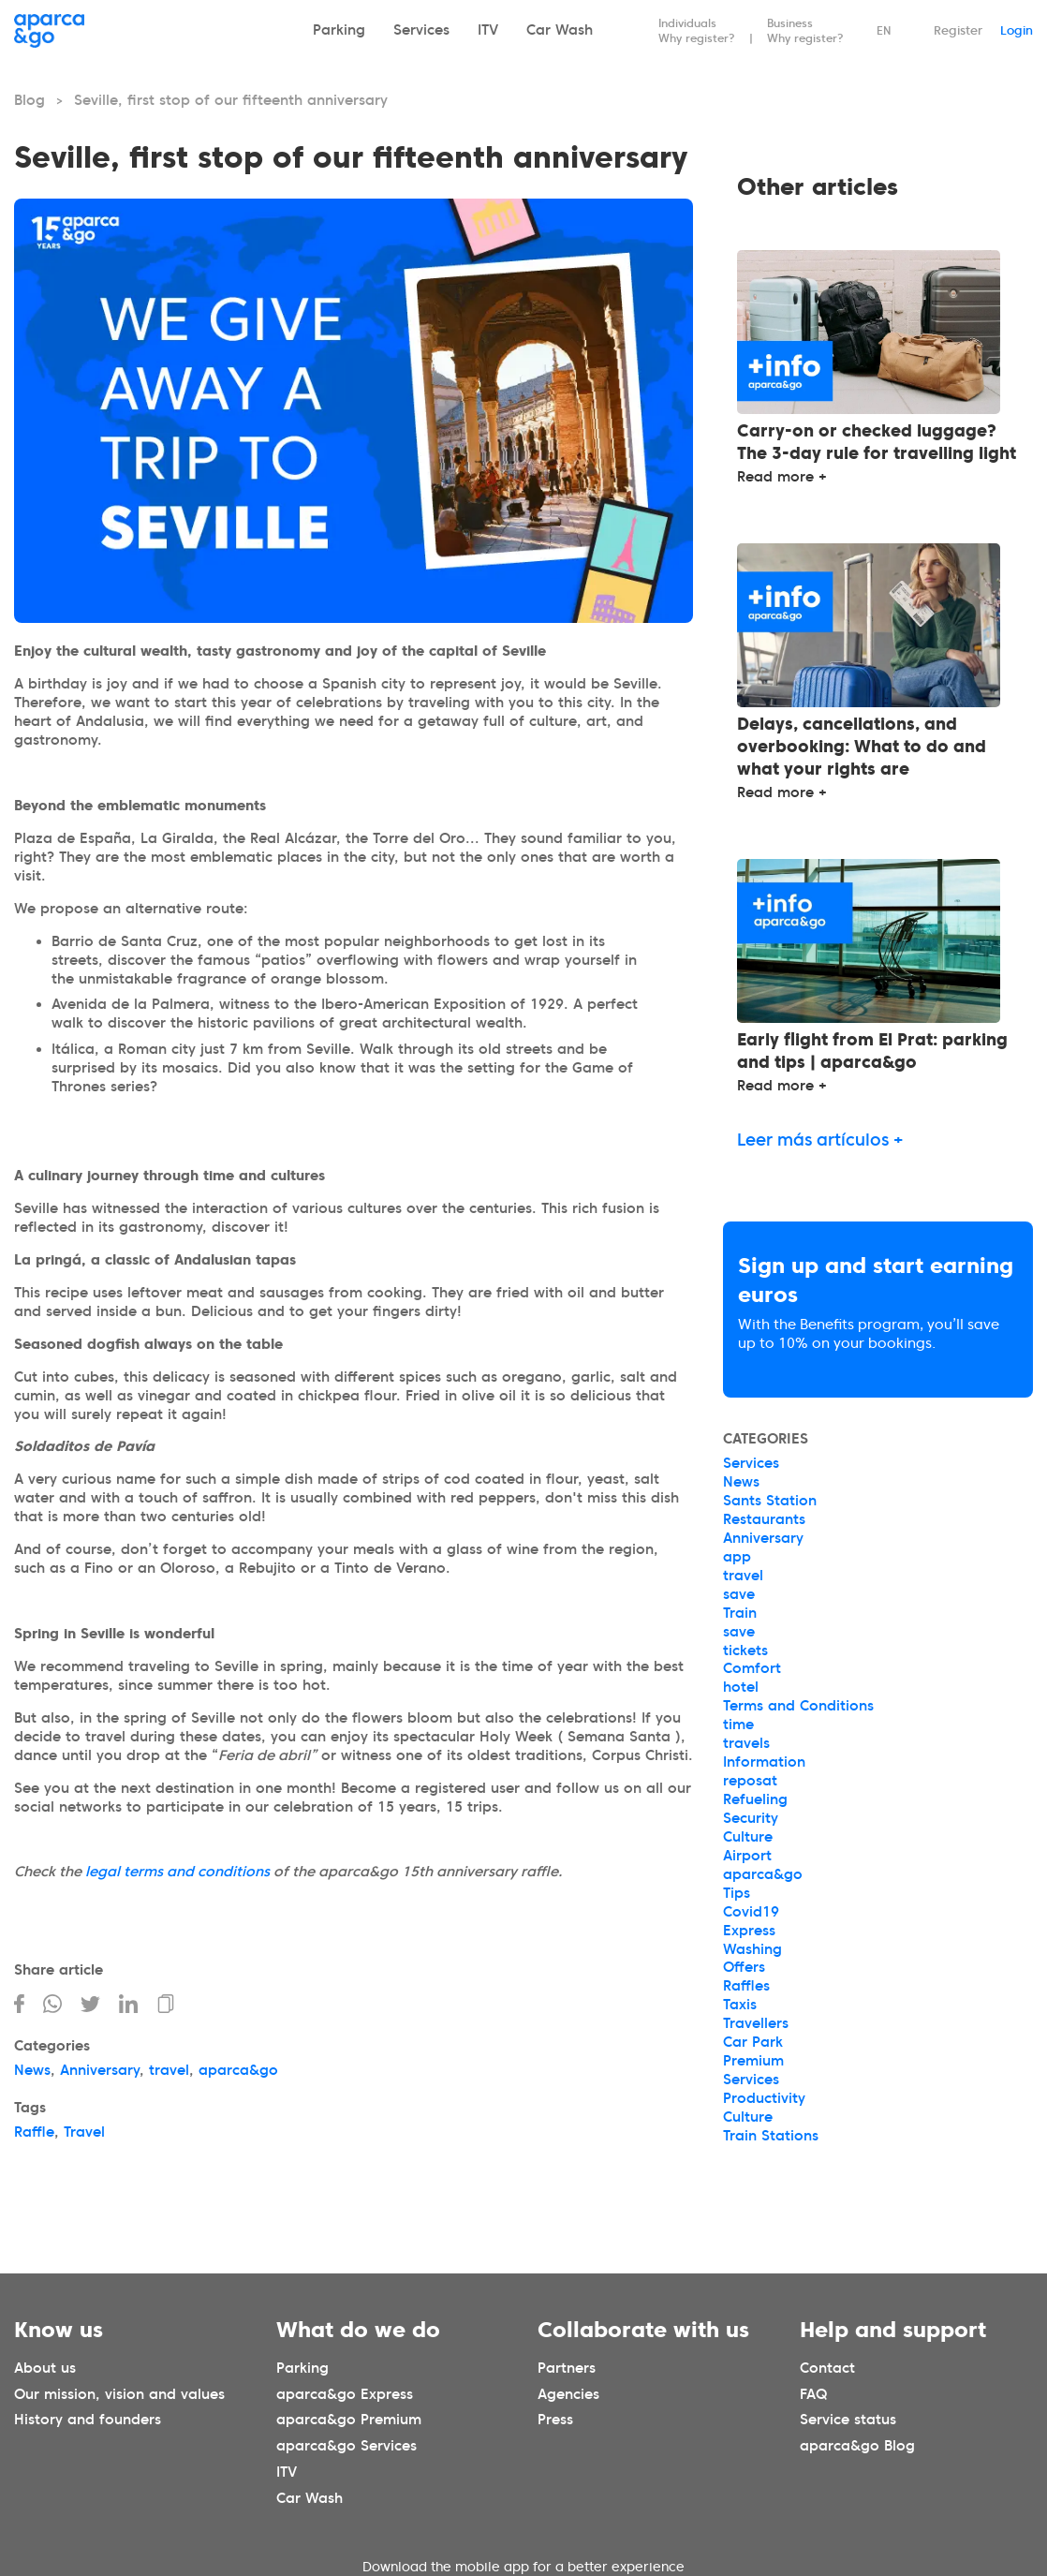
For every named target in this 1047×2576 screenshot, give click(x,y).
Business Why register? (805, 30)
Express (749, 1930)
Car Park (753, 2042)
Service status (848, 2419)
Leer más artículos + (820, 1139)
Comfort (752, 1668)
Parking (339, 30)
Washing (752, 1949)
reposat (750, 1780)
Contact (827, 2367)
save (739, 1594)
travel (169, 2070)
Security (750, 1818)
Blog (29, 100)
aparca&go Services (346, 2445)
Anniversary (100, 2070)
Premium (753, 2060)
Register (958, 30)
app (737, 1556)
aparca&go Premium (348, 2419)
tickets (745, 1650)
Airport (747, 1855)
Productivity (764, 2098)
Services (421, 30)
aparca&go (238, 2070)
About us (45, 2367)
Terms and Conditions (798, 1705)
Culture (748, 1836)
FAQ (813, 2393)
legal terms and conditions (177, 1871)
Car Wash (559, 30)
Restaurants (764, 1519)
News (32, 2070)
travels (746, 1743)
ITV (488, 30)
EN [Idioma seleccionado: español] (884, 30)
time (738, 1724)
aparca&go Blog (857, 2445)
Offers (744, 1967)
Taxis (740, 2004)
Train (740, 1613)
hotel (741, 1687)
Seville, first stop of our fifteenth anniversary (231, 100)
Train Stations (770, 2135)
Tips (736, 1893)
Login (1016, 30)
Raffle (34, 2132)
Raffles (746, 1985)
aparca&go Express (344, 2393)
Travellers (756, 2023)
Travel (84, 2132)
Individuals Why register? (696, 30)
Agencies (568, 2393)
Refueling (755, 1799)
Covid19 (751, 1911)
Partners (567, 2367)
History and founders (87, 2419)
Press (555, 2419)
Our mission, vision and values (119, 2393)
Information (764, 1762)
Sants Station (770, 1500)
